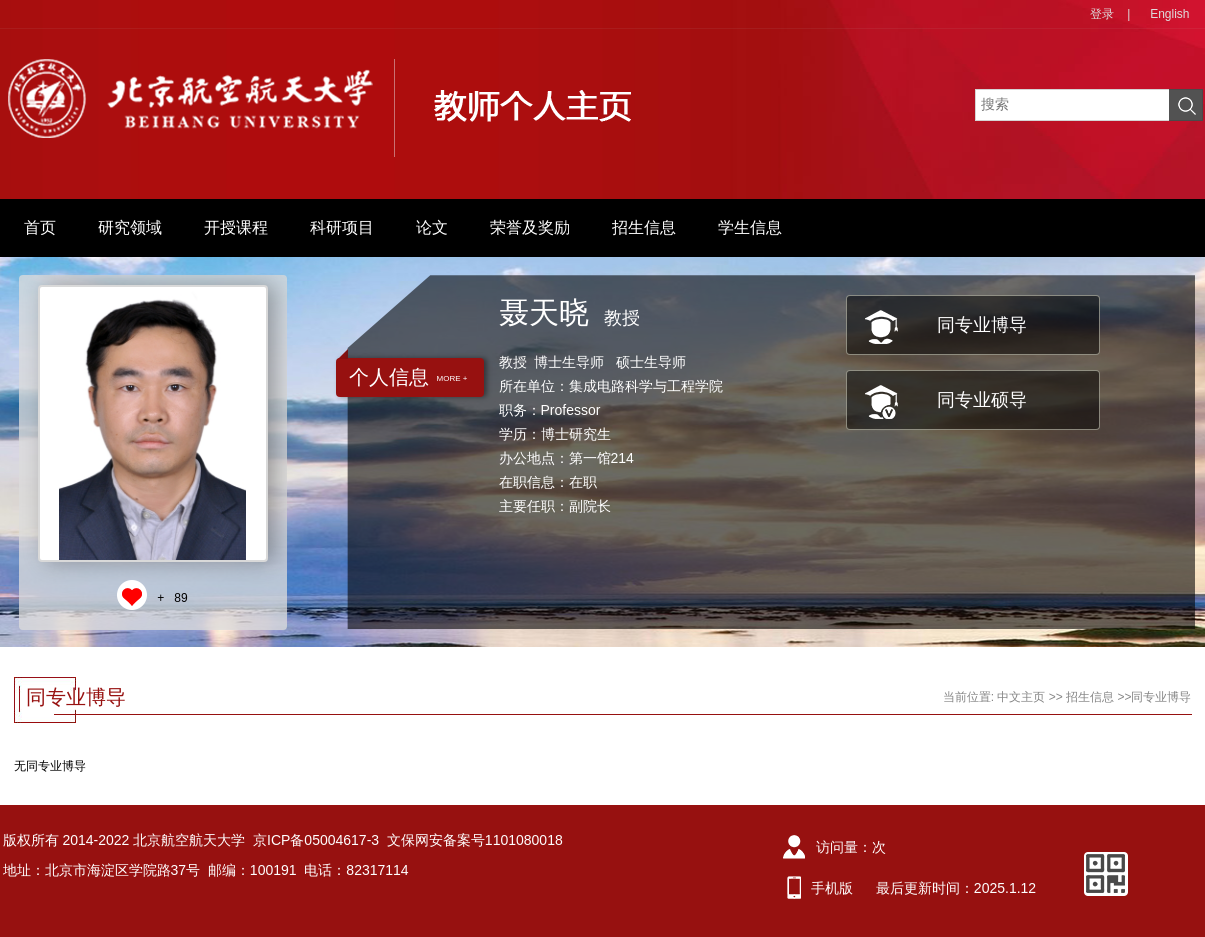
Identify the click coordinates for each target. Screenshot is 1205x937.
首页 (40, 227)
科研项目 (342, 227)
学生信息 (750, 227)
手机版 (832, 888)
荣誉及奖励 (530, 227)
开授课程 (236, 227)
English (1169, 14)
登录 (1102, 14)
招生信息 (644, 227)
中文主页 (1021, 697)
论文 (432, 227)
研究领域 (130, 227)
